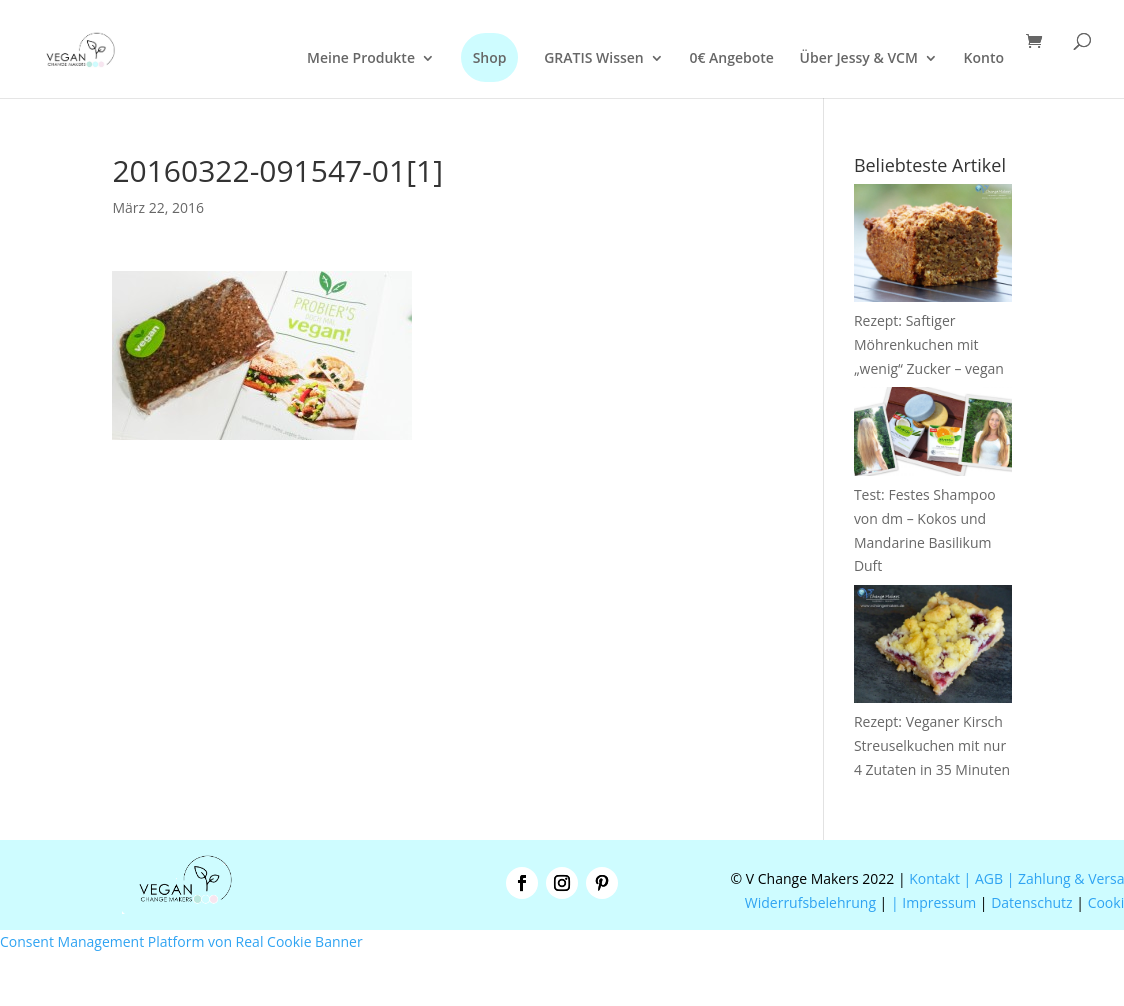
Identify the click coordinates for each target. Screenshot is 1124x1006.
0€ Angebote (731, 59)
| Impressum (933, 902)
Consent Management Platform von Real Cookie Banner (181, 941)
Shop (490, 57)
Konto (984, 59)
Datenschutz (1031, 902)
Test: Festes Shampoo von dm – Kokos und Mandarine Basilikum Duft (933, 518)
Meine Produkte (361, 59)
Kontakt (933, 878)
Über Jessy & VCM (859, 59)
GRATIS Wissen (594, 59)
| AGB (983, 878)
